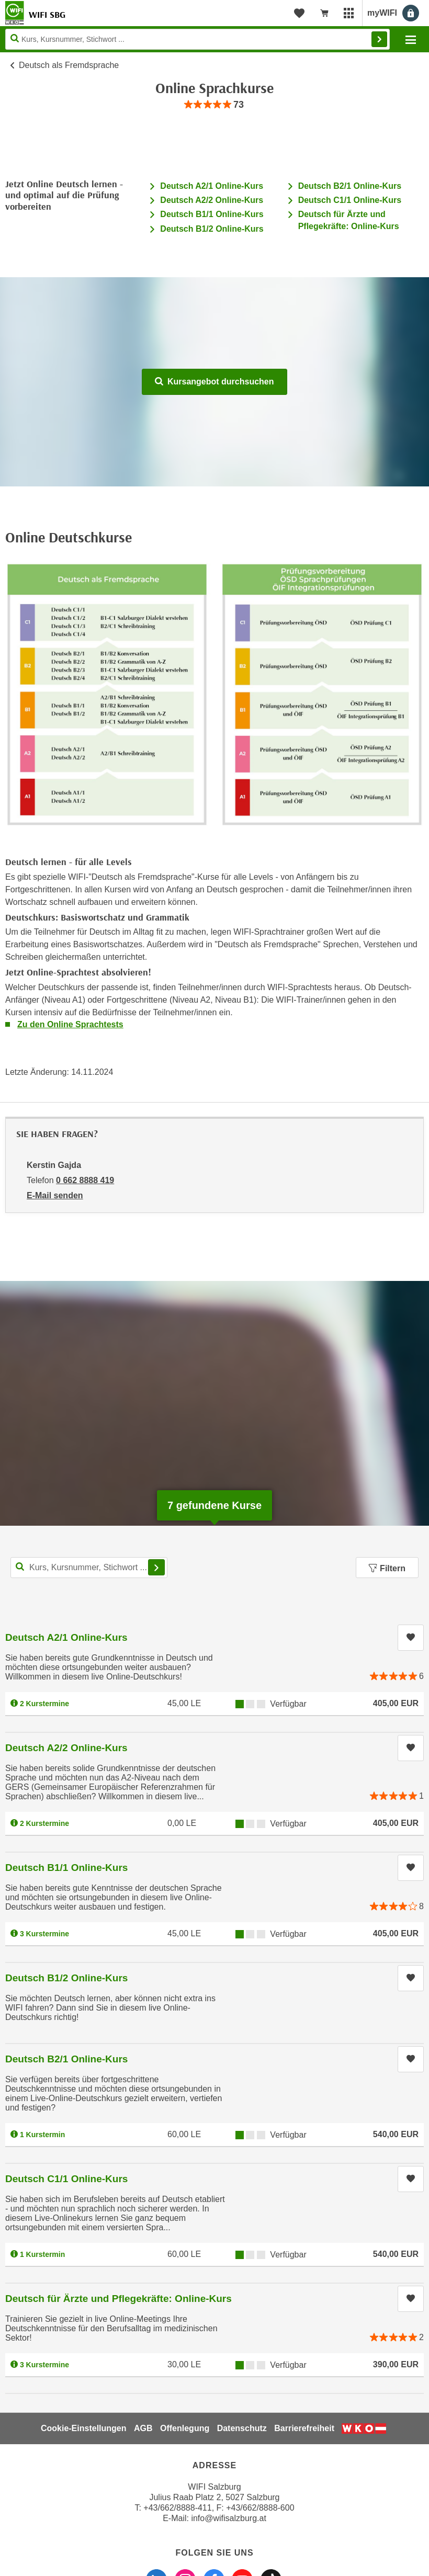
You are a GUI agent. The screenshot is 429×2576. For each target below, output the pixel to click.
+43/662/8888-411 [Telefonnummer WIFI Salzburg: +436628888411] (177, 2507)
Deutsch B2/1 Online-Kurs (349, 185)
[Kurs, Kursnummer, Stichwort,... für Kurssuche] (88, 1567)
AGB (143, 2428)
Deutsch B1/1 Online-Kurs (211, 214)
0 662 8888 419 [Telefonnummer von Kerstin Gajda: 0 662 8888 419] (85, 1180)
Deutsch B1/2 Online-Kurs (211, 228)
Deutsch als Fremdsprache (69, 65)
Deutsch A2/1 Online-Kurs (211, 185)
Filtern (387, 1568)
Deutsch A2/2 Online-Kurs (211, 200)
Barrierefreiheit (304, 2428)
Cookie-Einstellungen (84, 2428)
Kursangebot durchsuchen (214, 381)
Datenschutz (242, 2428)
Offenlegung (184, 2428)
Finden (379, 39)
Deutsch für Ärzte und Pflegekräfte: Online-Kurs (118, 2298)
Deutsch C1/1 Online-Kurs (349, 200)
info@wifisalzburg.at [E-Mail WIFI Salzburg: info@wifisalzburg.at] (228, 2518)
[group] (214, 104)
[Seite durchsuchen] (197, 39)
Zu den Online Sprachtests (70, 1024)
